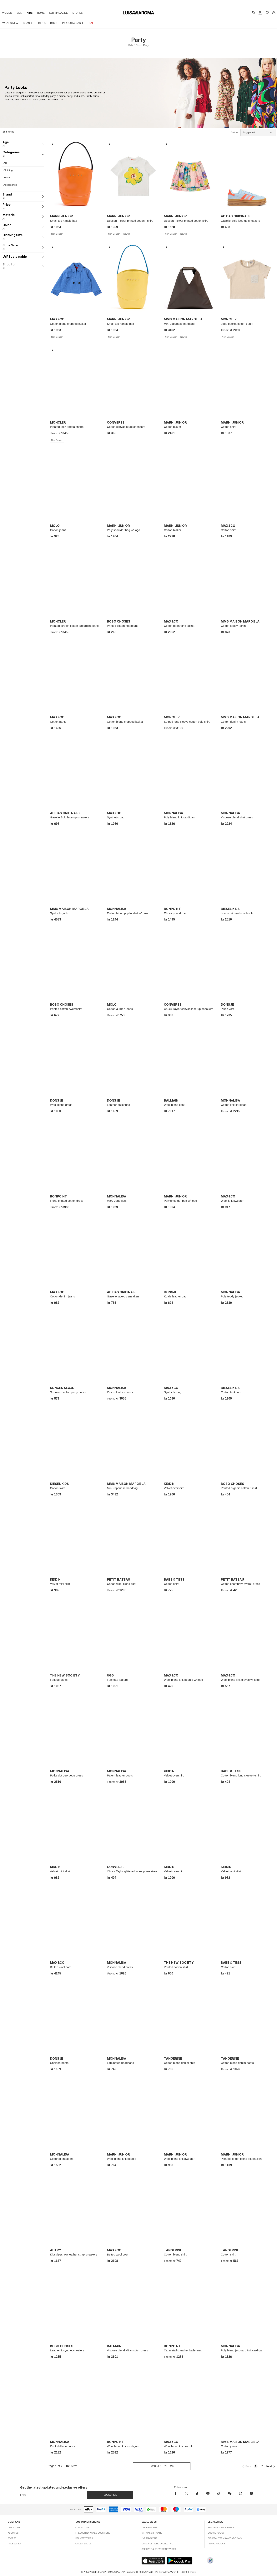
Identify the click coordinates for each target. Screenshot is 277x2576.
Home (45, 12)
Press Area (14, 2543)
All (5, 162)
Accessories (10, 184)
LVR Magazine (64, 12)
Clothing (8, 170)
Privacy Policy (216, 2543)
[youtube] (207, 2493)
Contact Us (82, 2527)
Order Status (83, 2543)
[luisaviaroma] (138, 13)
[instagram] (240, 2493)
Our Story (14, 2527)
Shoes (7, 177)
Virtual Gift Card (152, 2533)
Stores (84, 12)
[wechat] (229, 2493)
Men (21, 12)
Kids (33, 12)
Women (8, 12)
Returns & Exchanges (221, 2527)
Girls (45, 23)
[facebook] (176, 2493)
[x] (186, 2493)
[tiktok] (197, 2493)
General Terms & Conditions (225, 2538)
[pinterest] (251, 2493)
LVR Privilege (149, 2527)
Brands (30, 23)
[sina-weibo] (218, 2493)
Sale (99, 23)
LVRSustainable (79, 23)
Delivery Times (84, 2538)
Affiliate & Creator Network (159, 2549)
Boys (58, 23)
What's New (11, 23)
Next (270, 2467)
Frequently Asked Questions (92, 2533)
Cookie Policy (216, 2533)
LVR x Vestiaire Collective (157, 2543)
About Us (13, 2533)
